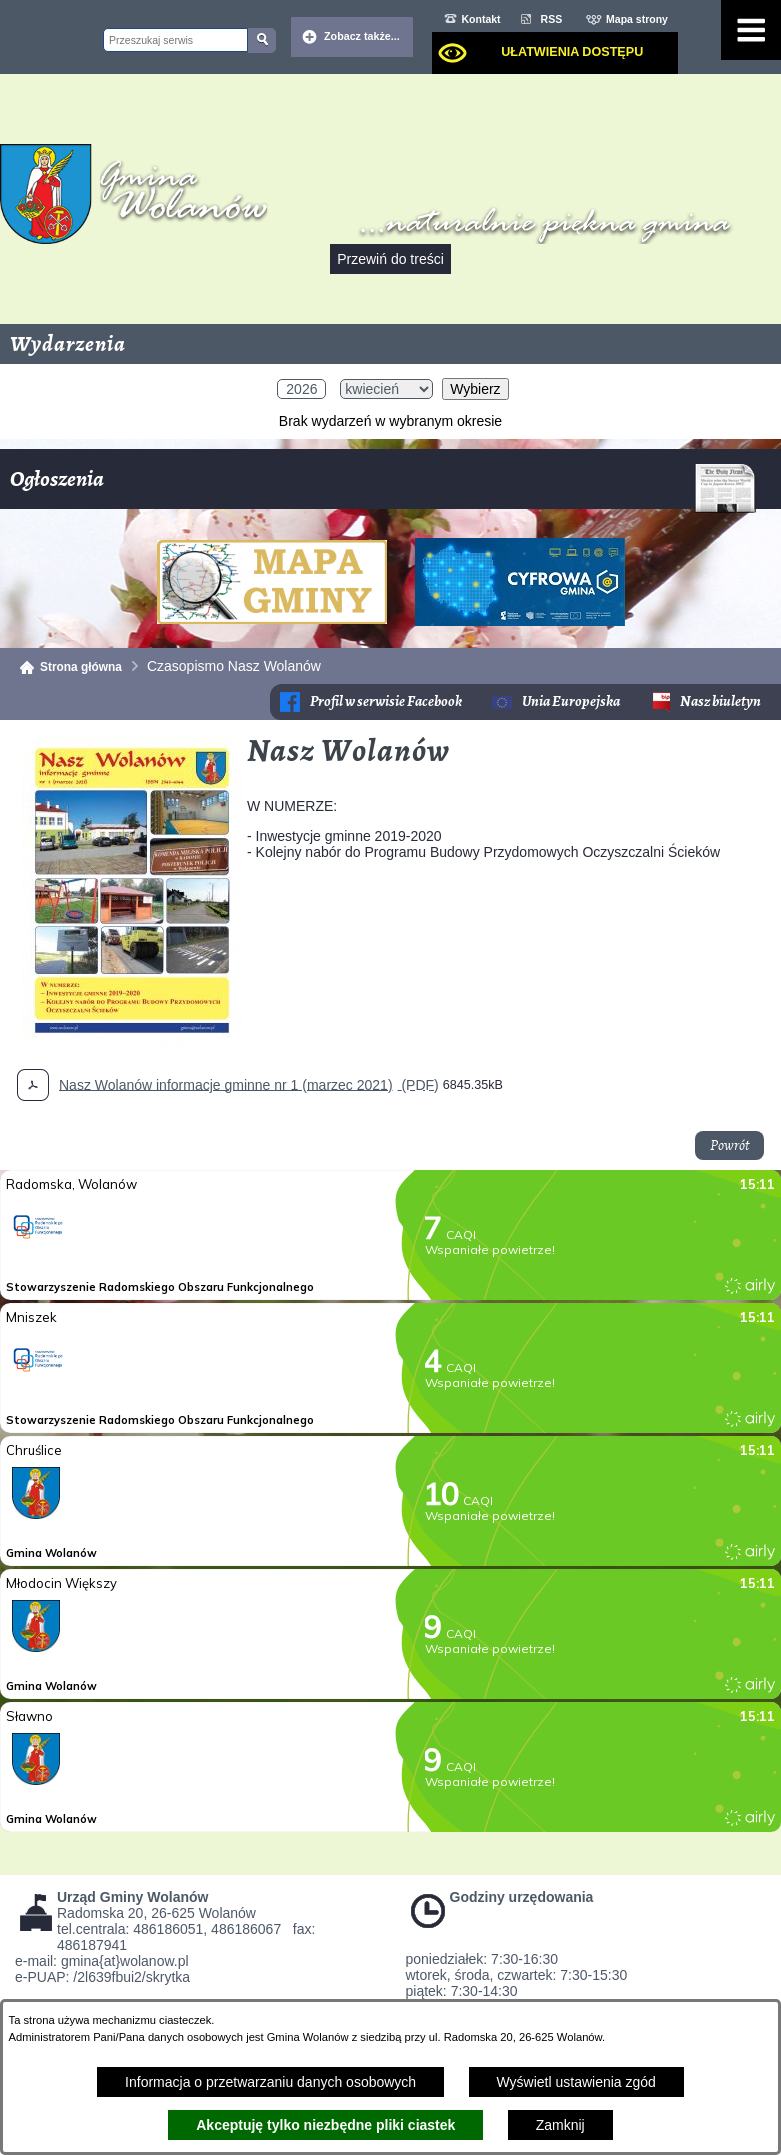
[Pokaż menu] (751, 30)
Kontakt (481, 19)
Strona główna (81, 667)
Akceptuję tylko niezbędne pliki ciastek (325, 2125)
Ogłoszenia (383, 486)
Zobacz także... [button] (362, 36)
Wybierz (475, 389)
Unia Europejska (571, 701)
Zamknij (560, 2125)
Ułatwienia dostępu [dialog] (572, 52)
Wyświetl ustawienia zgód (576, 2082)
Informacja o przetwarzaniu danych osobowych (270, 2082)
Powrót (729, 1145)
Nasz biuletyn (720, 701)
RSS (552, 19)
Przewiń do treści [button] (390, 259)
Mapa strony (637, 19)
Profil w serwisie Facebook (386, 701)
